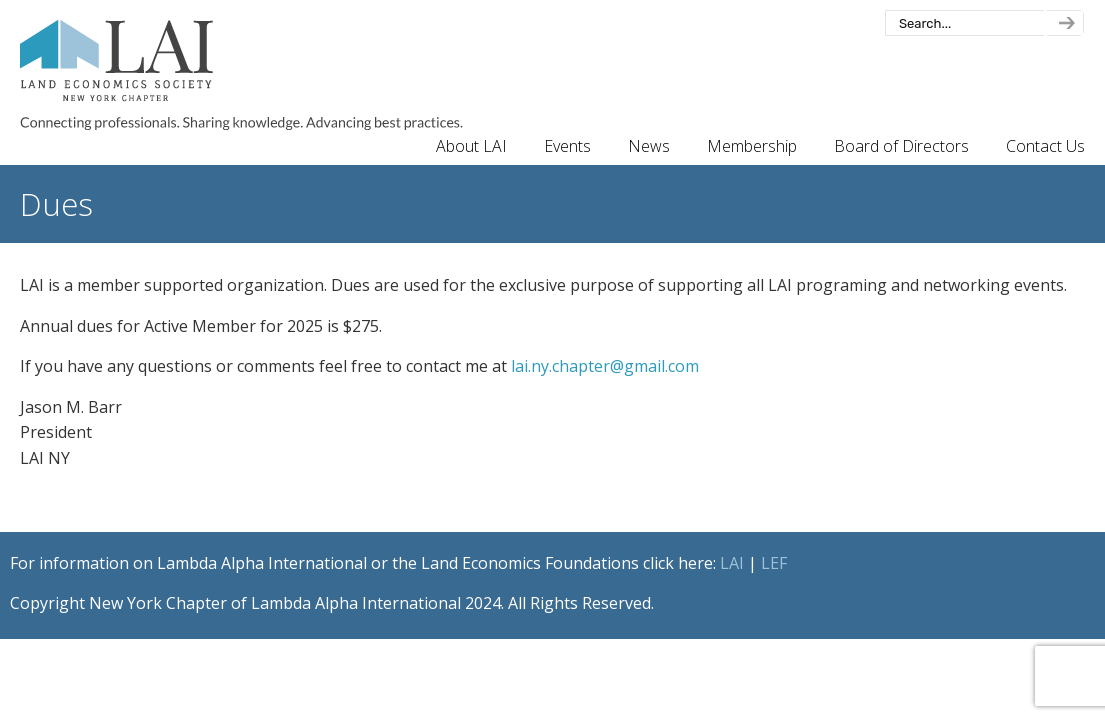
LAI (732, 563)
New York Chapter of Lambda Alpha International (241, 75)
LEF (774, 563)
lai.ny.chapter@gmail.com (605, 366)
